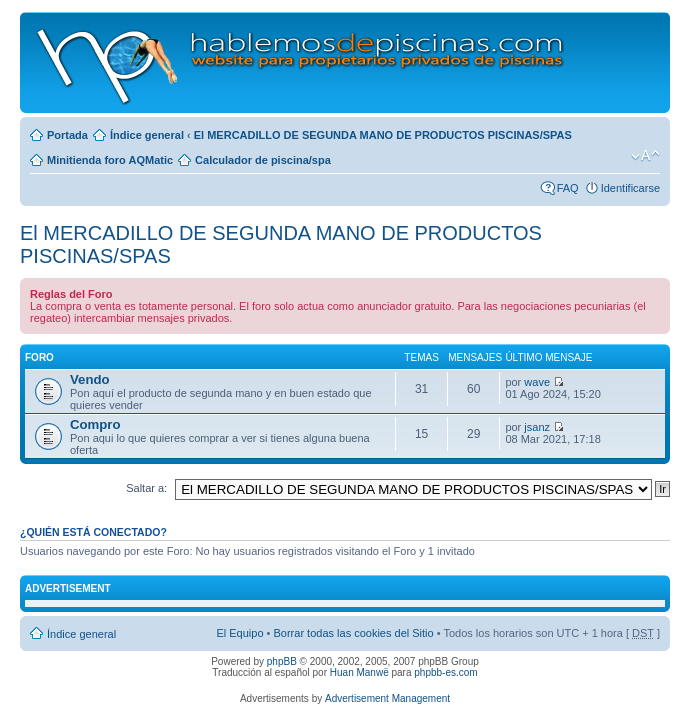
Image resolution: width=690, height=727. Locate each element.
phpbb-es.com (445, 672)
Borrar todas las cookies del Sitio (353, 633)
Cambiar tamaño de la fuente (645, 156)
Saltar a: (146, 488)
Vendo (90, 379)
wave (537, 382)
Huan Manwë (359, 672)
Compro (95, 424)
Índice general (147, 135)
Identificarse (630, 188)
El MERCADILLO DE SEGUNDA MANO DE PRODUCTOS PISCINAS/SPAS (383, 135)
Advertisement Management (387, 698)
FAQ (568, 188)
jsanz (537, 427)
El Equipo (239, 633)
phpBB (282, 661)
